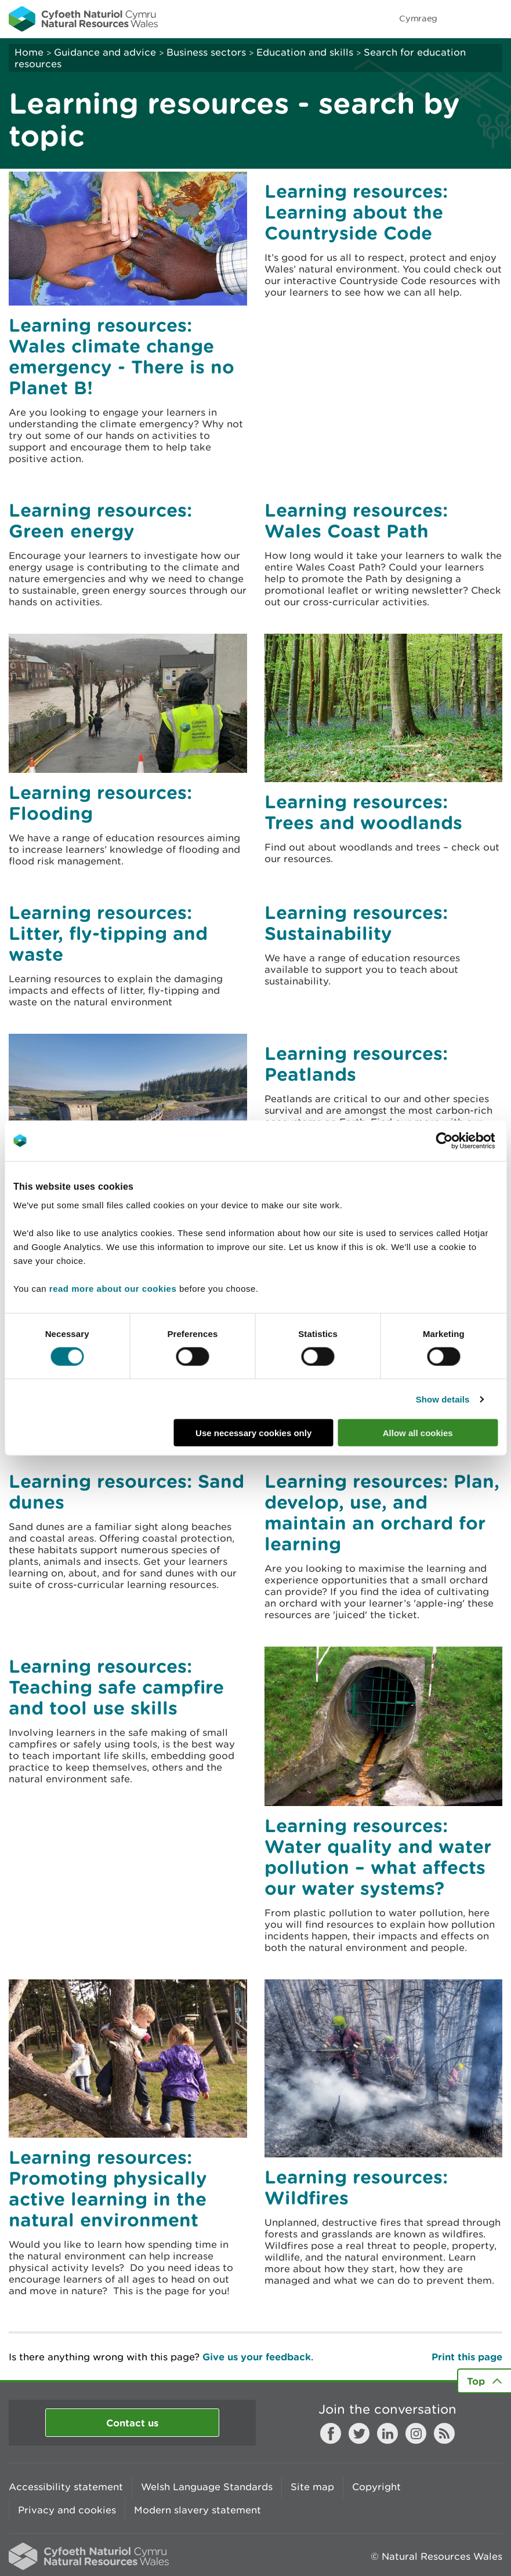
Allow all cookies (418, 1433)
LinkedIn (387, 2433)
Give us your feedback (256, 2356)
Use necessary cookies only (253, 1433)
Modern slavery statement (197, 2510)
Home (29, 52)
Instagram (415, 2433)
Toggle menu (495, 18)
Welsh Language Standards (207, 2487)
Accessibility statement (66, 2487)
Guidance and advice (105, 52)
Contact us (132, 2422)
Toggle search (462, 18)
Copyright (376, 2487)
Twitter (359, 2433)
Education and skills (304, 52)
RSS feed (444, 2433)
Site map (312, 2487)
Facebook (330, 2433)
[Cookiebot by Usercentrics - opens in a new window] (464, 1140)
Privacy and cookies (67, 2510)
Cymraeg (418, 18)
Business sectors (206, 52)
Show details (443, 1399)
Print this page (467, 2356)
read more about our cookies (112, 1289)
